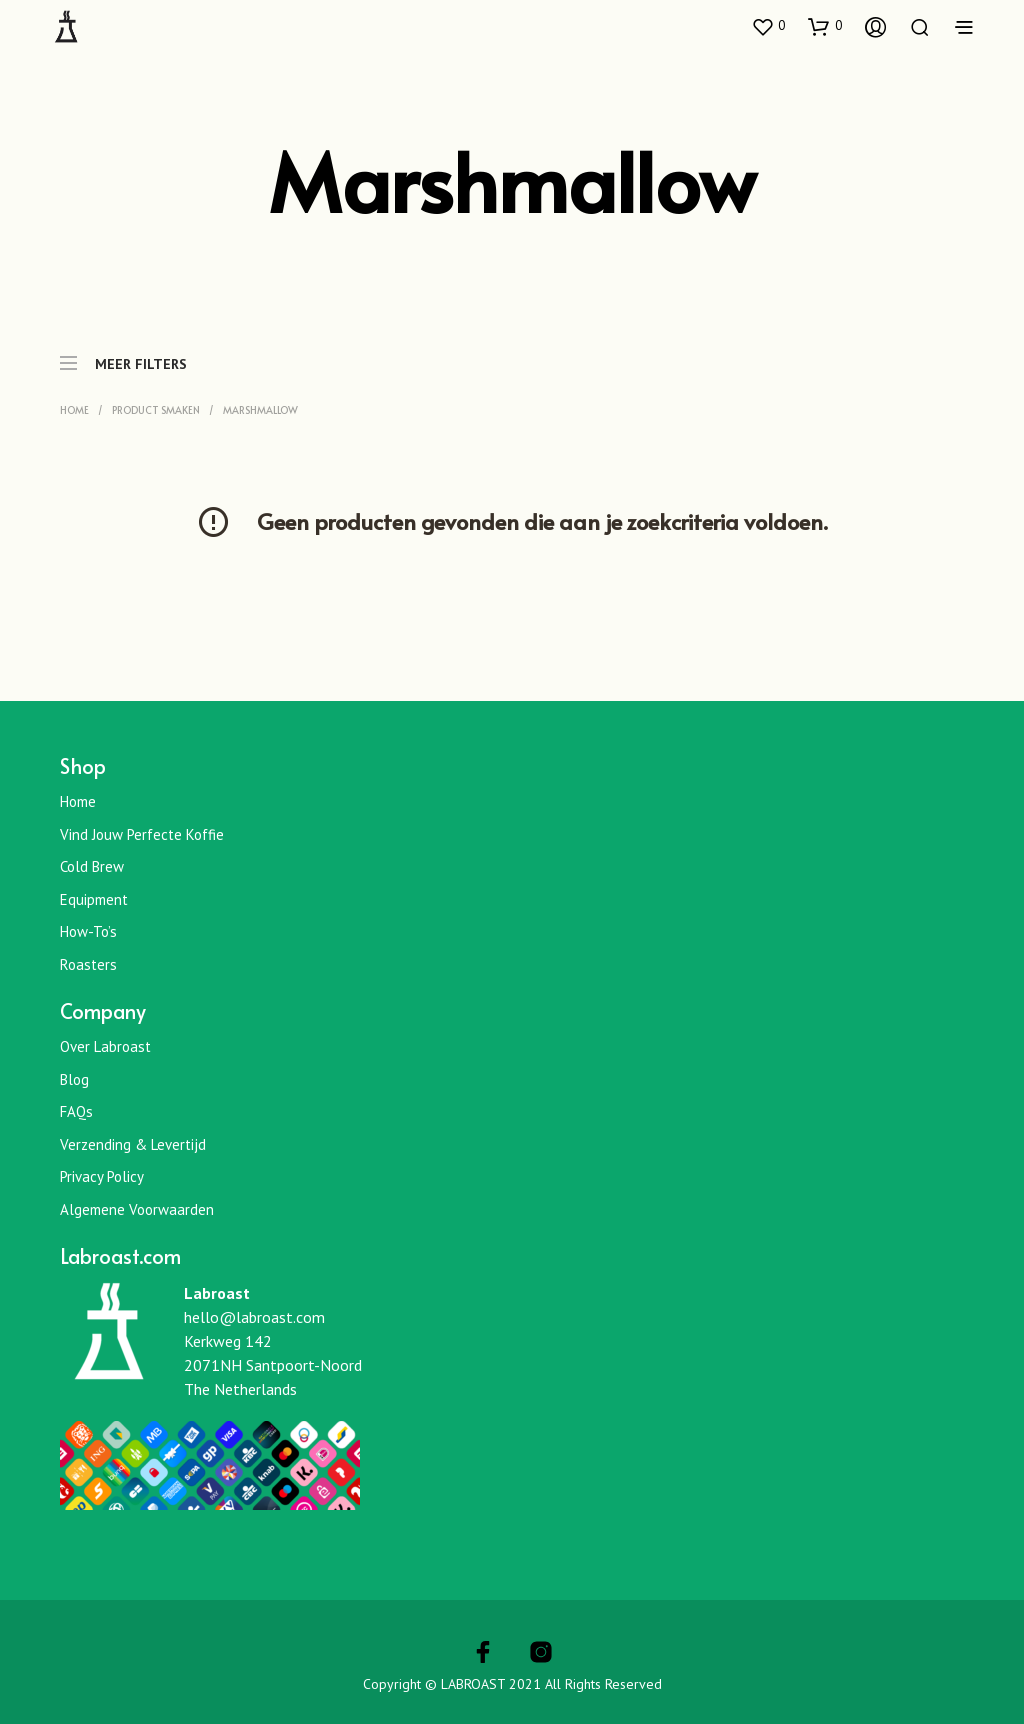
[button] (768, 26)
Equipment (94, 899)
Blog (74, 1079)
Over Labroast (105, 1046)
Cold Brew (92, 866)
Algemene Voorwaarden (137, 1209)
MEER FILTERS (123, 354)
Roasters (88, 964)
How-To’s (88, 931)
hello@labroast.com (254, 1317)
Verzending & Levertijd (133, 1144)
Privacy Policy (102, 1176)
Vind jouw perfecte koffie (142, 834)
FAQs (76, 1111)
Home (74, 410)
